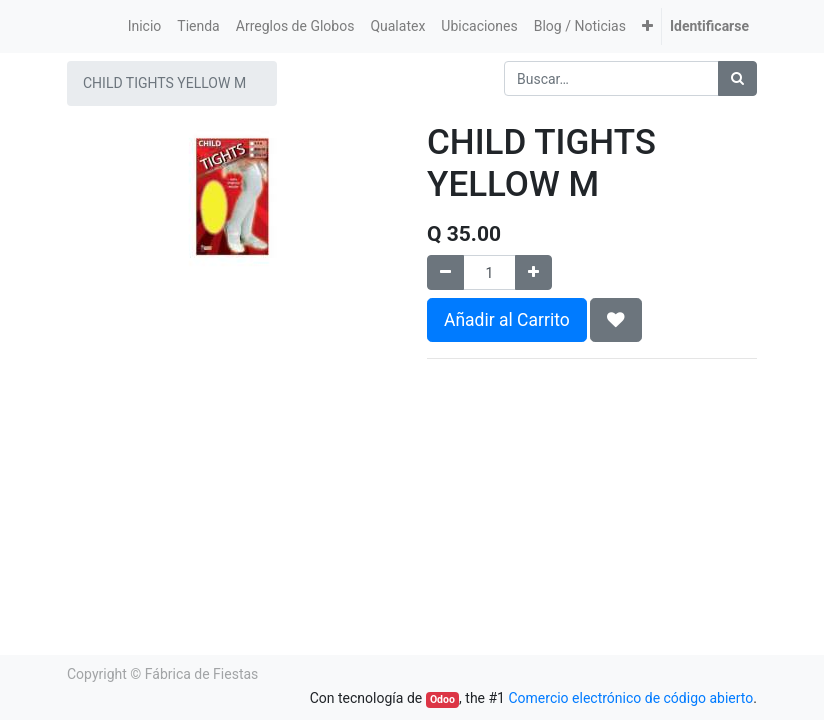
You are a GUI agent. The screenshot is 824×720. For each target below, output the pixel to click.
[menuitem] (145, 26)
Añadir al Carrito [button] (507, 320)
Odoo (442, 699)
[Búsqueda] (737, 78)
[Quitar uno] (445, 272)
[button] (647, 26)
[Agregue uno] (533, 272)
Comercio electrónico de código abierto (630, 698)
